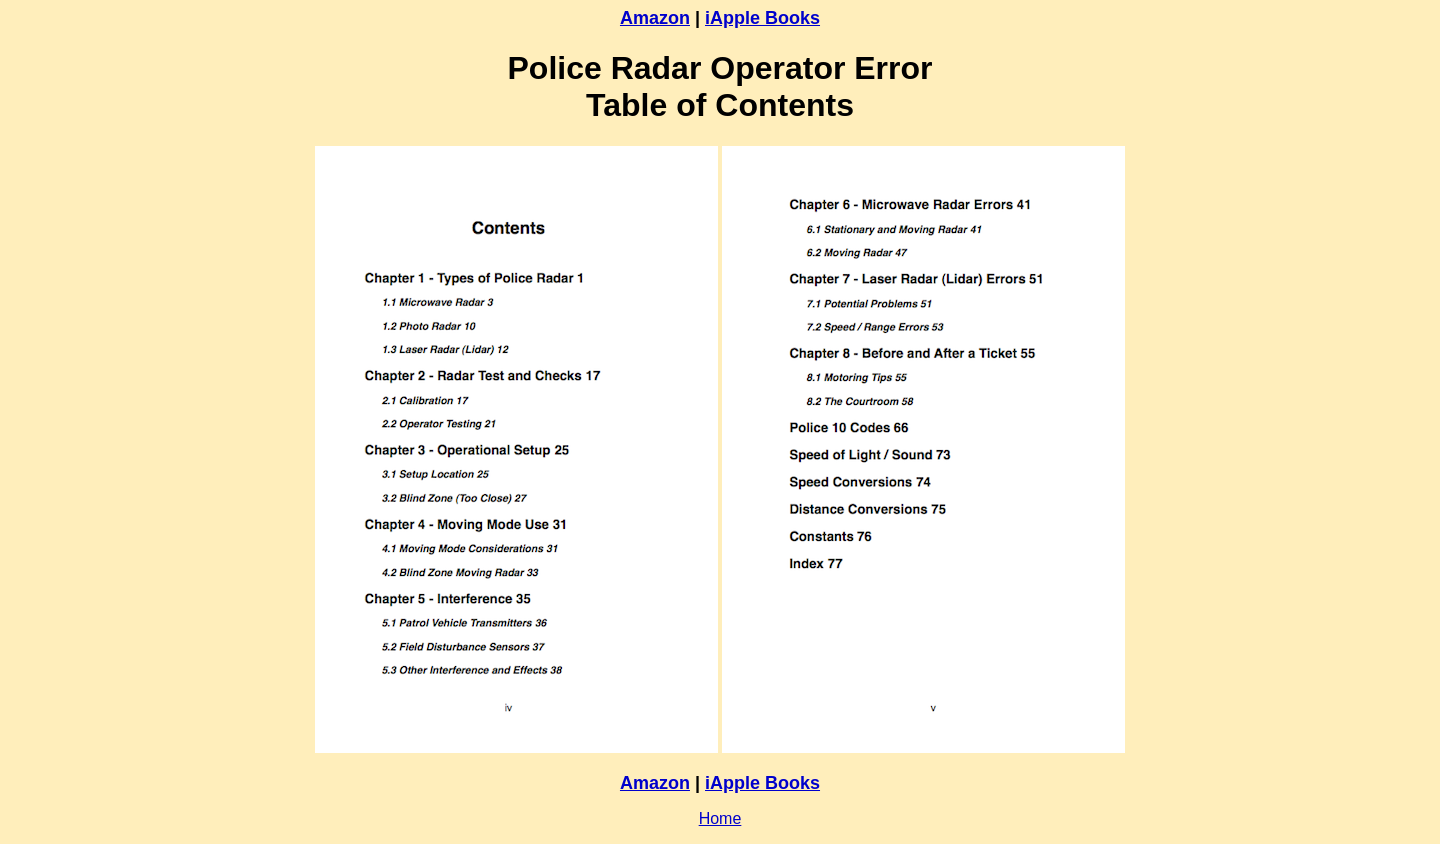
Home (720, 818)
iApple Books (762, 18)
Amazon (655, 18)
